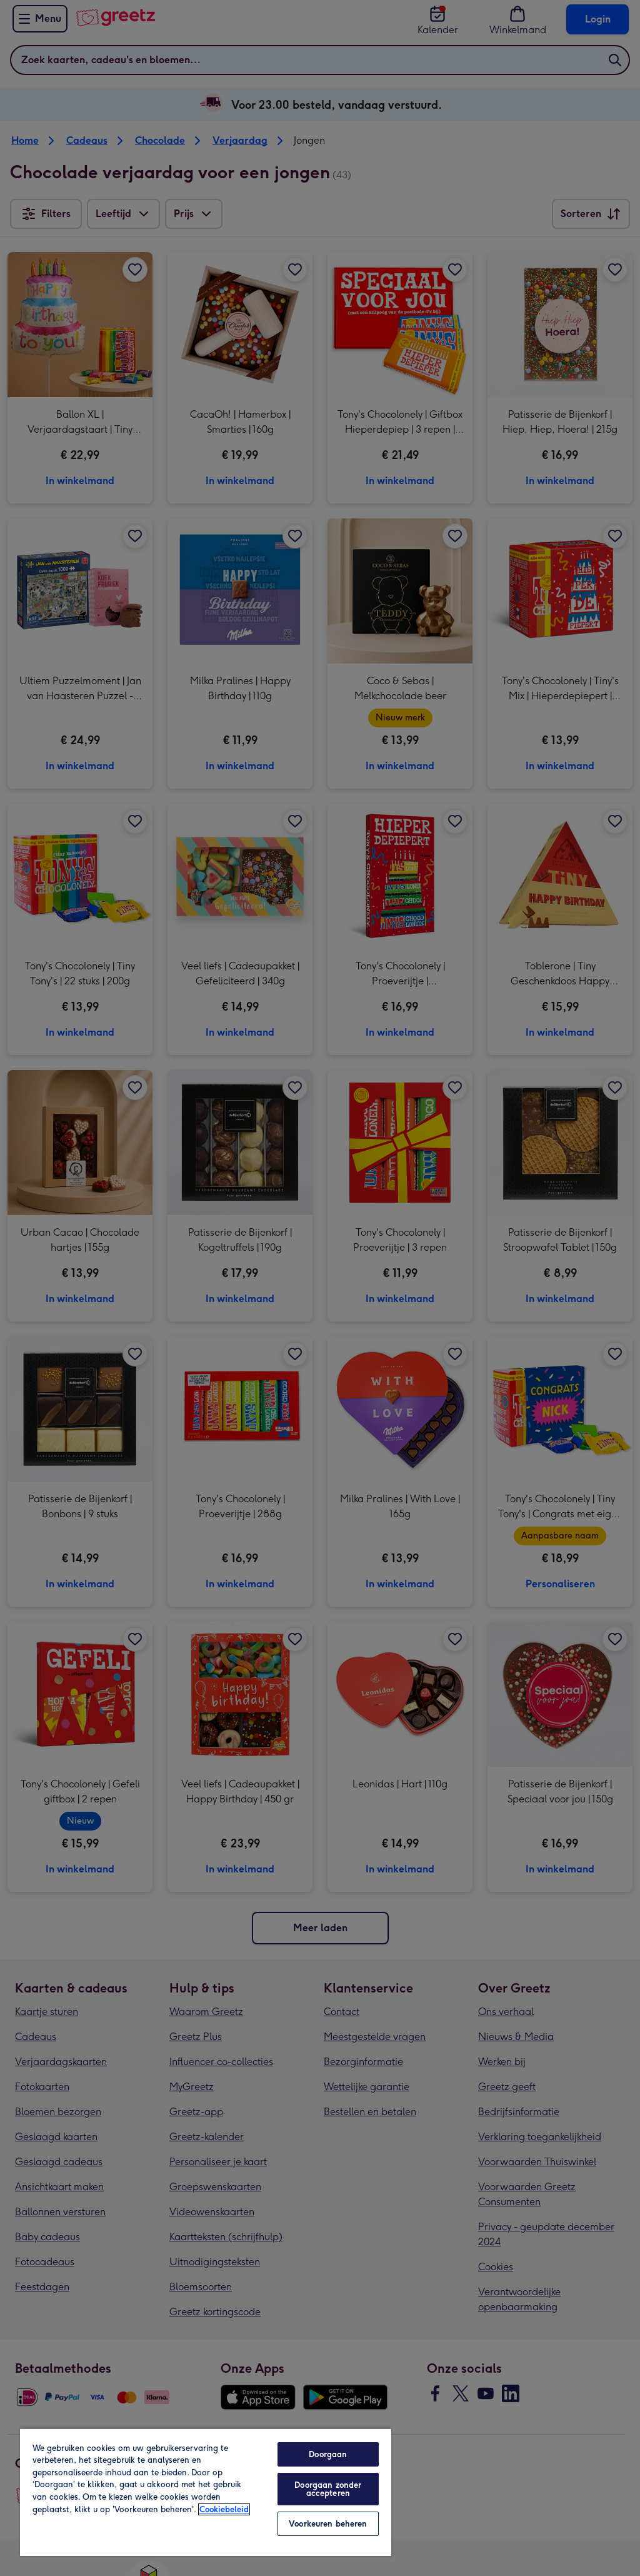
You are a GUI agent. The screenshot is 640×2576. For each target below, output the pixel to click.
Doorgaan (328, 2454)
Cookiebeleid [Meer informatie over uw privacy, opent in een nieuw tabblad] (224, 2509)
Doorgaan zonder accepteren (327, 2489)
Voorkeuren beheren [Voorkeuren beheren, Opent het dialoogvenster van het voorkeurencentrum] (328, 2523)
